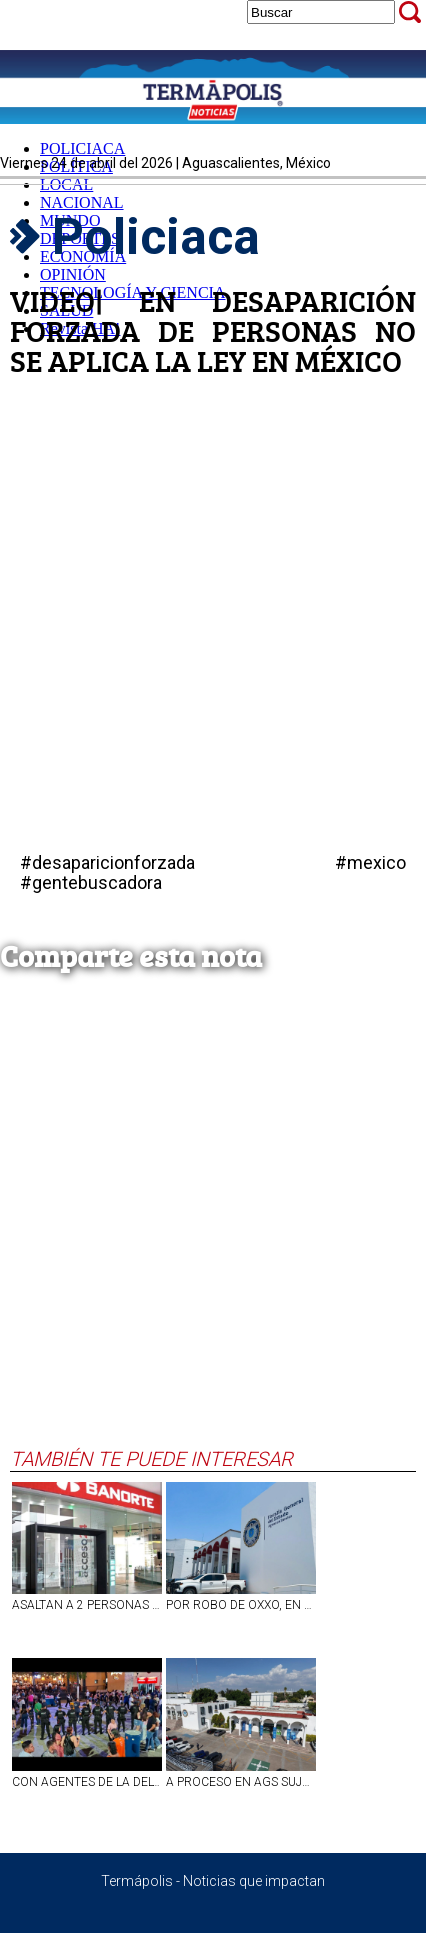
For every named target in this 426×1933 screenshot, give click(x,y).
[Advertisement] (208, 1229)
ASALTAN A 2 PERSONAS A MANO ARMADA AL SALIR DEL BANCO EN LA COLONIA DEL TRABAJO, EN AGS (87, 1605)
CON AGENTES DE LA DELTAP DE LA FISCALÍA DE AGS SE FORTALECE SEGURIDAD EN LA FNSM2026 (87, 1782)
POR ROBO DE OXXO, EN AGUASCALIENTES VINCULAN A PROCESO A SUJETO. (241, 1605)
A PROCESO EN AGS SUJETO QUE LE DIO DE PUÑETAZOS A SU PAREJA (241, 1782)
